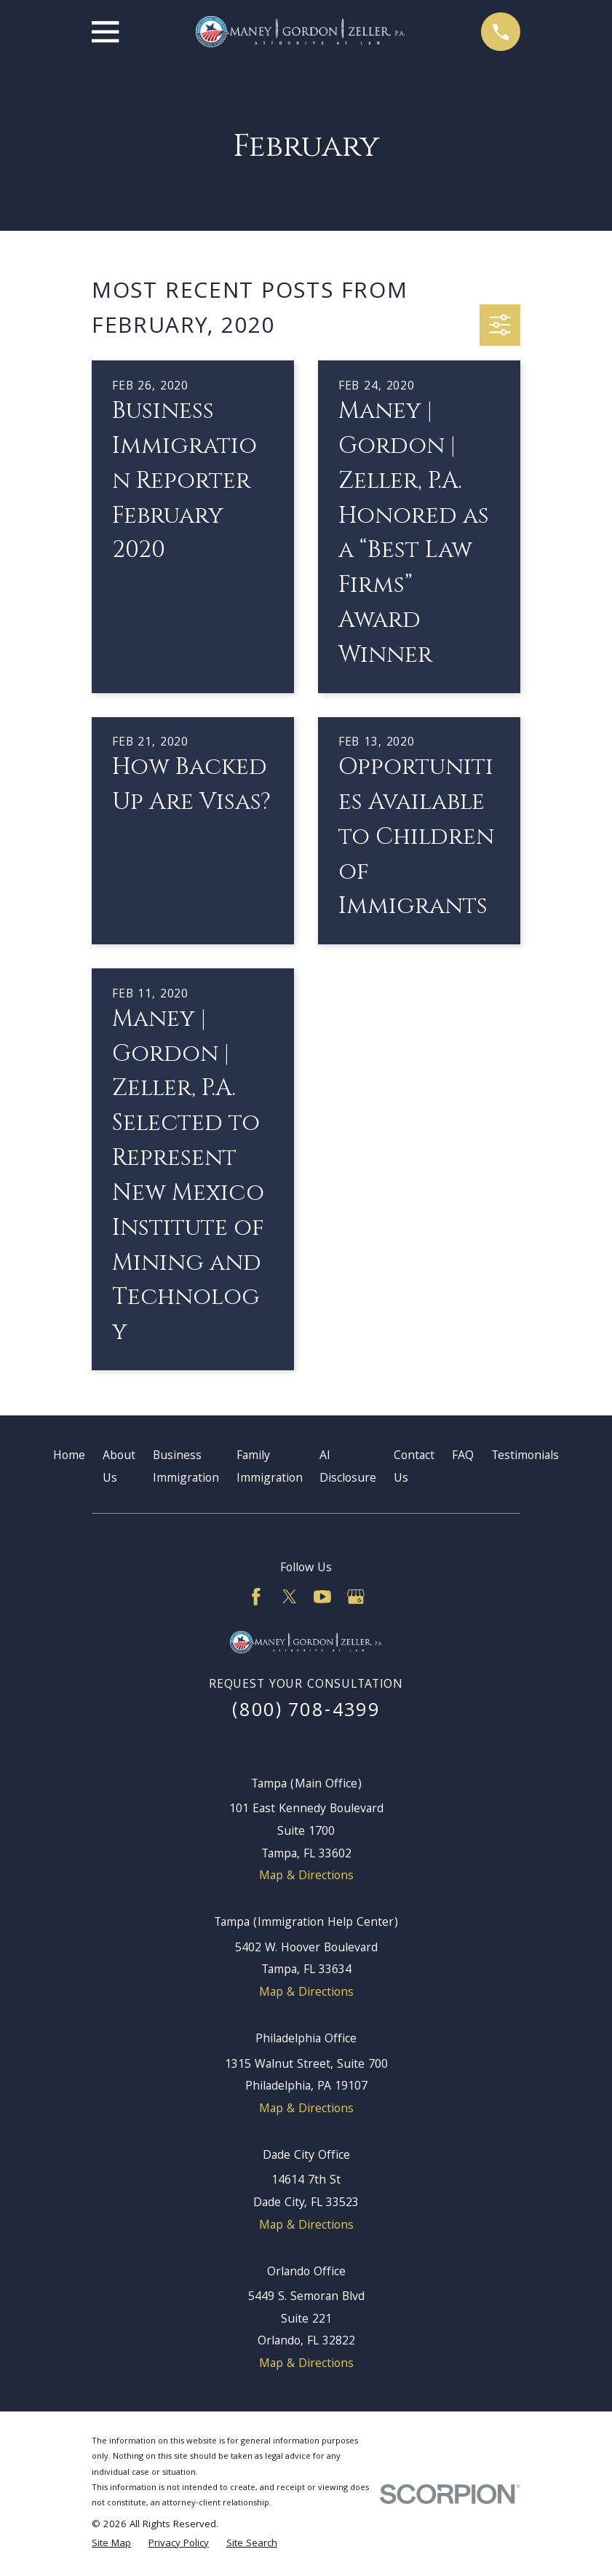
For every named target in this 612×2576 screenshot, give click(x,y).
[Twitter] (289, 1596)
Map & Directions (306, 1876)
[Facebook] (256, 1596)
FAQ (463, 1456)
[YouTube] (322, 1596)
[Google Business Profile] (356, 1596)
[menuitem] (111, 2544)
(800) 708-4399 (306, 1712)
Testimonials (525, 1456)
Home (69, 1456)
